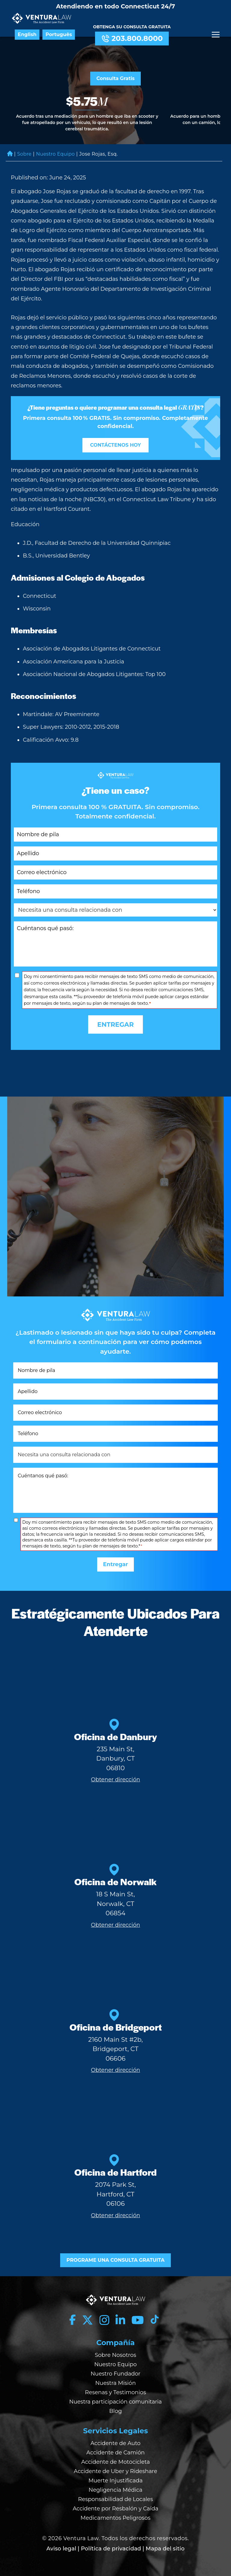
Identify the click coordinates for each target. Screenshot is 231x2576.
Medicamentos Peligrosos (115, 2518)
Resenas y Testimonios (115, 2392)
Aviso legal (61, 2548)
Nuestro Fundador (115, 2373)
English (27, 35)
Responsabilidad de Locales (115, 2499)
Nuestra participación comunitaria (115, 2401)
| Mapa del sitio (164, 2548)
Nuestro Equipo (55, 154)
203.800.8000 (132, 38)
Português (58, 35)
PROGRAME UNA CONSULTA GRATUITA (115, 2260)
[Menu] (216, 35)
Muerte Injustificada (115, 2480)
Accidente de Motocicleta (115, 2462)
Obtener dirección (115, 1779)
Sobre (24, 154)
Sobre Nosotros (115, 2355)
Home (9, 154)
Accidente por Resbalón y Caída (116, 2508)
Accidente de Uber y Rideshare (115, 2471)
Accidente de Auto (115, 2443)
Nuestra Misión (115, 2383)
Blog (115, 2411)
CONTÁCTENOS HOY (115, 445)
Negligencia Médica (116, 2490)
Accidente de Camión (115, 2452)
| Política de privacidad (109, 2548)
